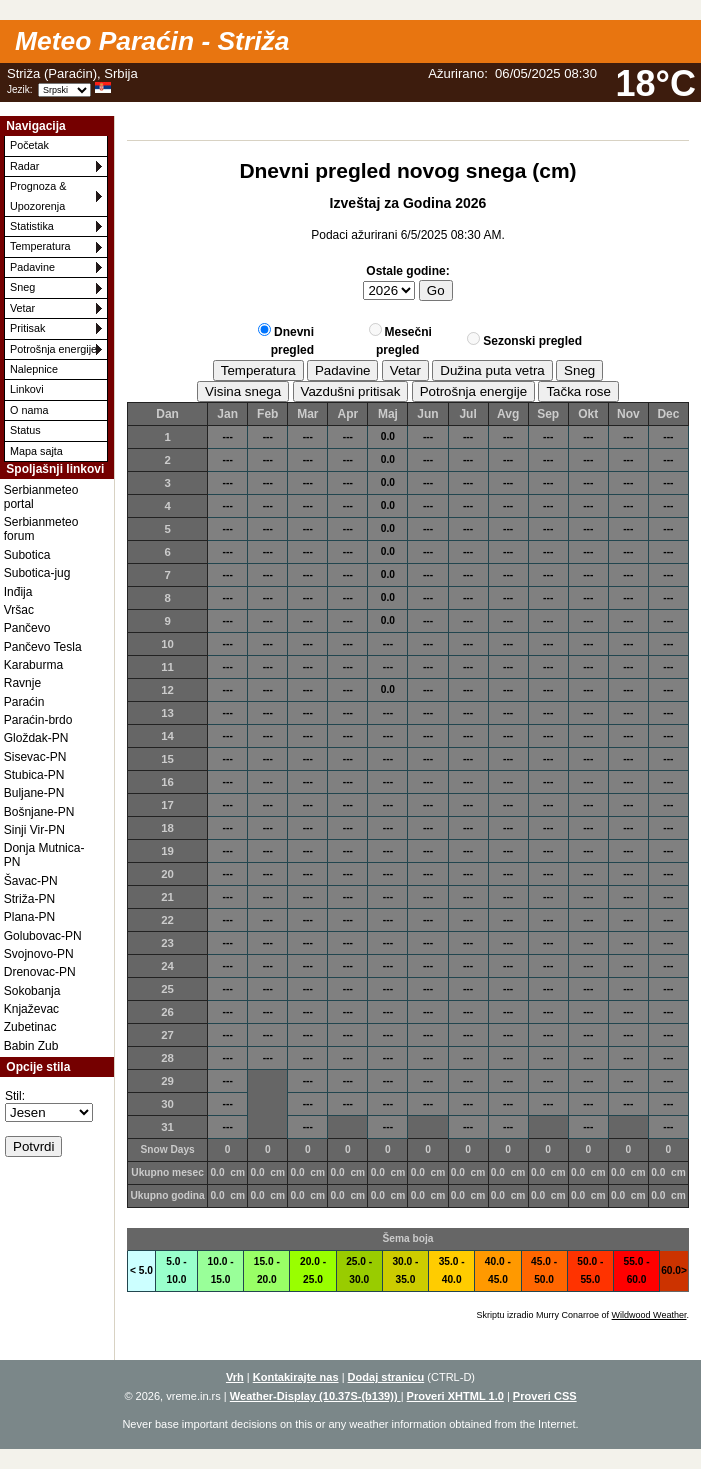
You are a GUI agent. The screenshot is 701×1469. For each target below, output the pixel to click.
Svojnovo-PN (39, 954)
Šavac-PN (31, 881)
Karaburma (33, 665)
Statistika (32, 226)
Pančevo (27, 628)
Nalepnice (34, 369)
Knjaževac (31, 1009)
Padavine (32, 267)
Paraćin (24, 702)
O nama (29, 410)
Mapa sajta (36, 451)
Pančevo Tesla (43, 647)
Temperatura (40, 246)
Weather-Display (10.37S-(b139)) (315, 1396)
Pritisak (27, 328)
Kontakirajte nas (296, 1377)
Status (25, 430)
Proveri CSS (545, 1396)
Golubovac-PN (43, 936)
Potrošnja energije (53, 349)
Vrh (235, 1377)
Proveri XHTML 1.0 (455, 1396)
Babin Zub (31, 1046)
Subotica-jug (37, 573)
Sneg (22, 287)
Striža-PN (29, 899)
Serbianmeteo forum (41, 529)
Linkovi (27, 389)
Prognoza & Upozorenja (38, 195)
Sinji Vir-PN (34, 830)
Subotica (27, 555)
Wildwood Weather (649, 1315)
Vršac (19, 610)
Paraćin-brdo (38, 720)
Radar (24, 166)
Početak (29, 145)
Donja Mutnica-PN (44, 855)
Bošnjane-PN (39, 812)
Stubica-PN (34, 775)
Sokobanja (32, 991)
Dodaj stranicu (386, 1377)
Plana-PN (29, 917)
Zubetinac (30, 1027)
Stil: (15, 1096)
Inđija (18, 592)
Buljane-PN (34, 793)
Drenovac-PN (40, 972)
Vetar (22, 308)
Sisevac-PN (35, 757)
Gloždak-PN (36, 738)
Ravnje (22, 683)
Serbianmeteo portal (41, 497)
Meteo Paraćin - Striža (152, 41)
